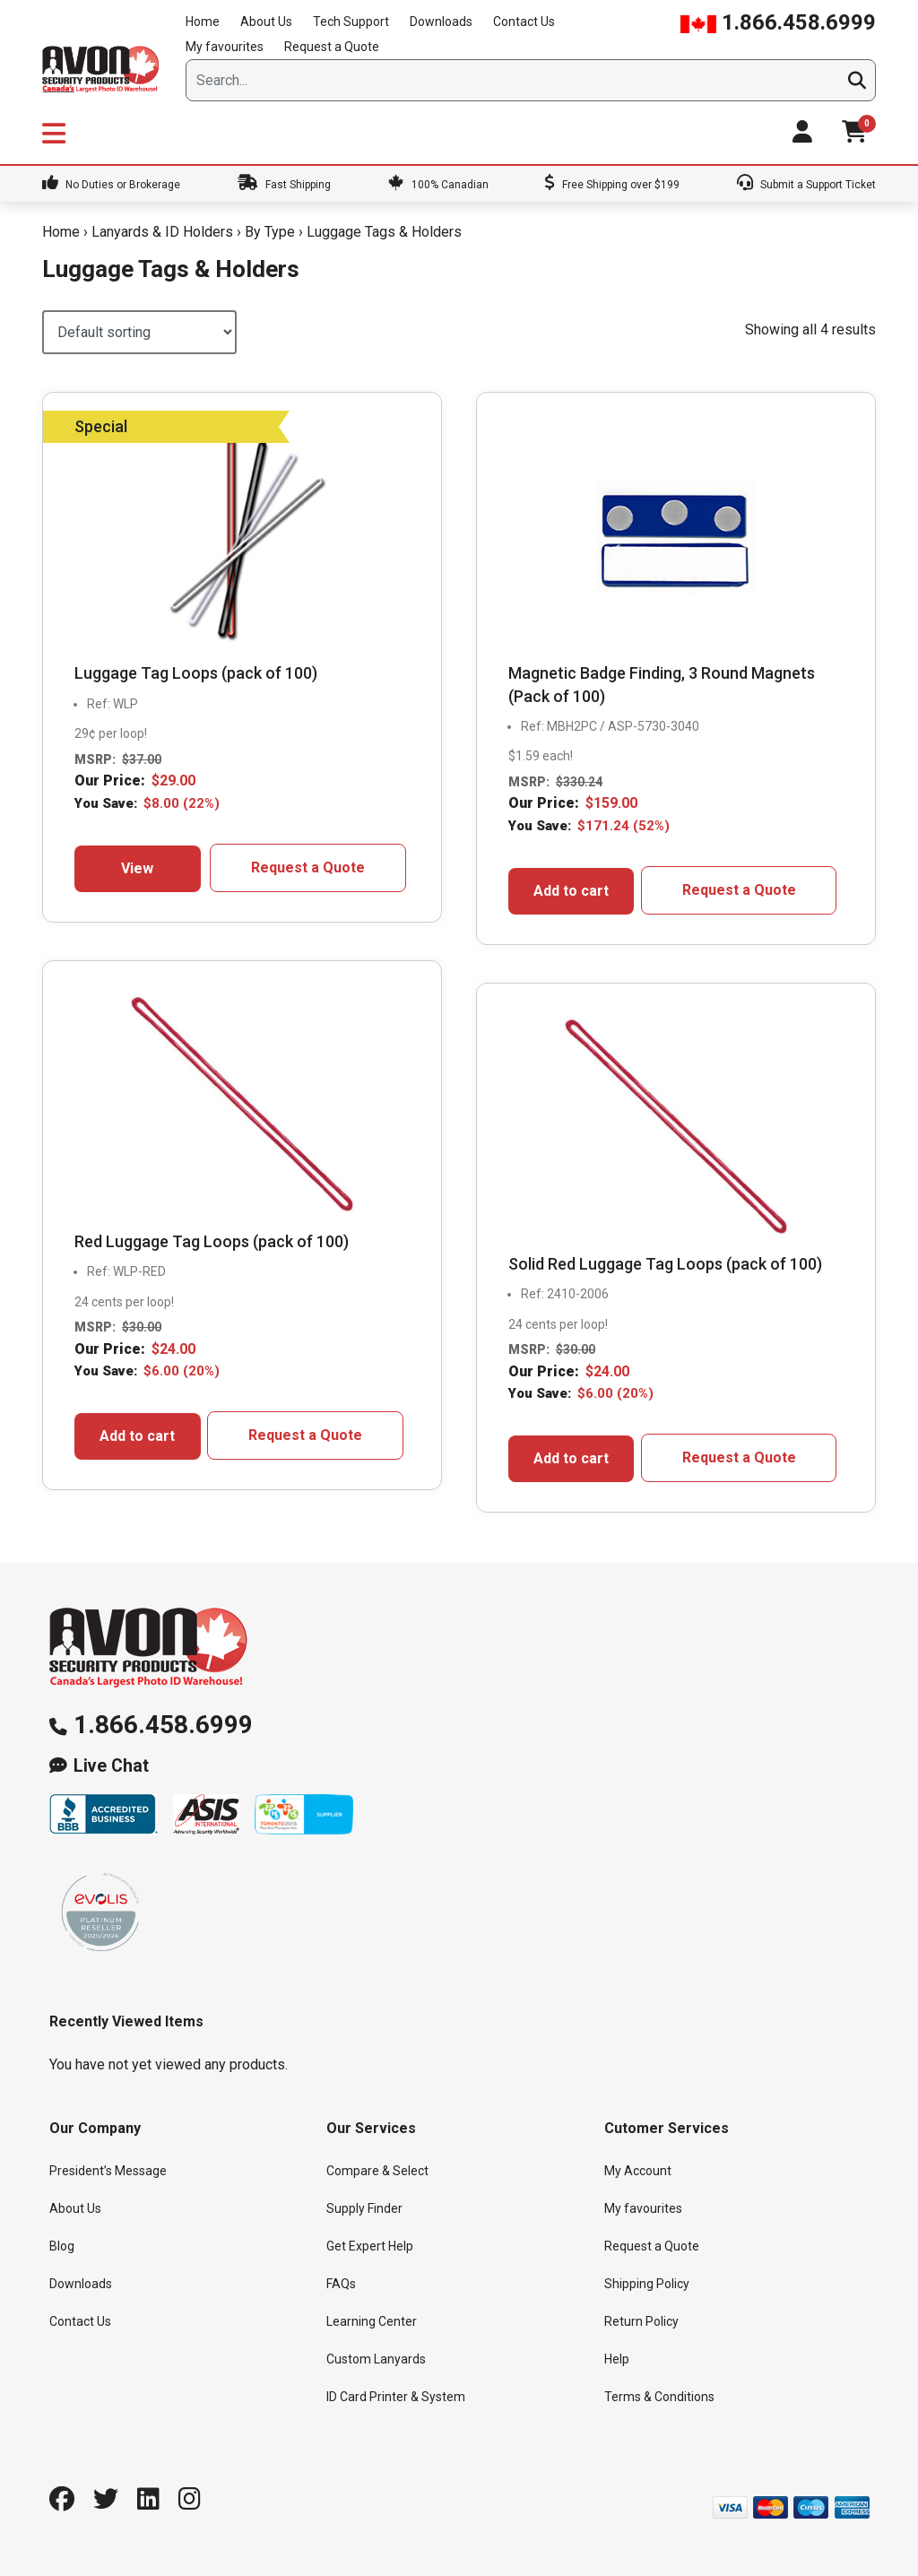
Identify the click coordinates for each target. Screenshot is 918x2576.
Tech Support (351, 21)
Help (616, 2359)
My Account (637, 2171)
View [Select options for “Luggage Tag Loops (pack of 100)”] (137, 868)
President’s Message (108, 2171)
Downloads (441, 21)
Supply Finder (364, 2208)
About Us (266, 21)
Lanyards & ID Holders (162, 231)
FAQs (341, 2284)
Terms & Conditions (659, 2397)
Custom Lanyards (376, 2359)
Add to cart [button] (571, 890)
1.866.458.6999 (778, 22)
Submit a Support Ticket (806, 184)
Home (203, 21)
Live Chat (111, 1766)
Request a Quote (331, 46)
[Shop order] (139, 332)
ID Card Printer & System (395, 2397)
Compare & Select (377, 2171)
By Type (270, 231)
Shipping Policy (646, 2284)
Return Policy (641, 2321)
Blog (61, 2246)
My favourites (225, 46)
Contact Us (524, 21)
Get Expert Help (369, 2246)
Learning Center (371, 2321)
